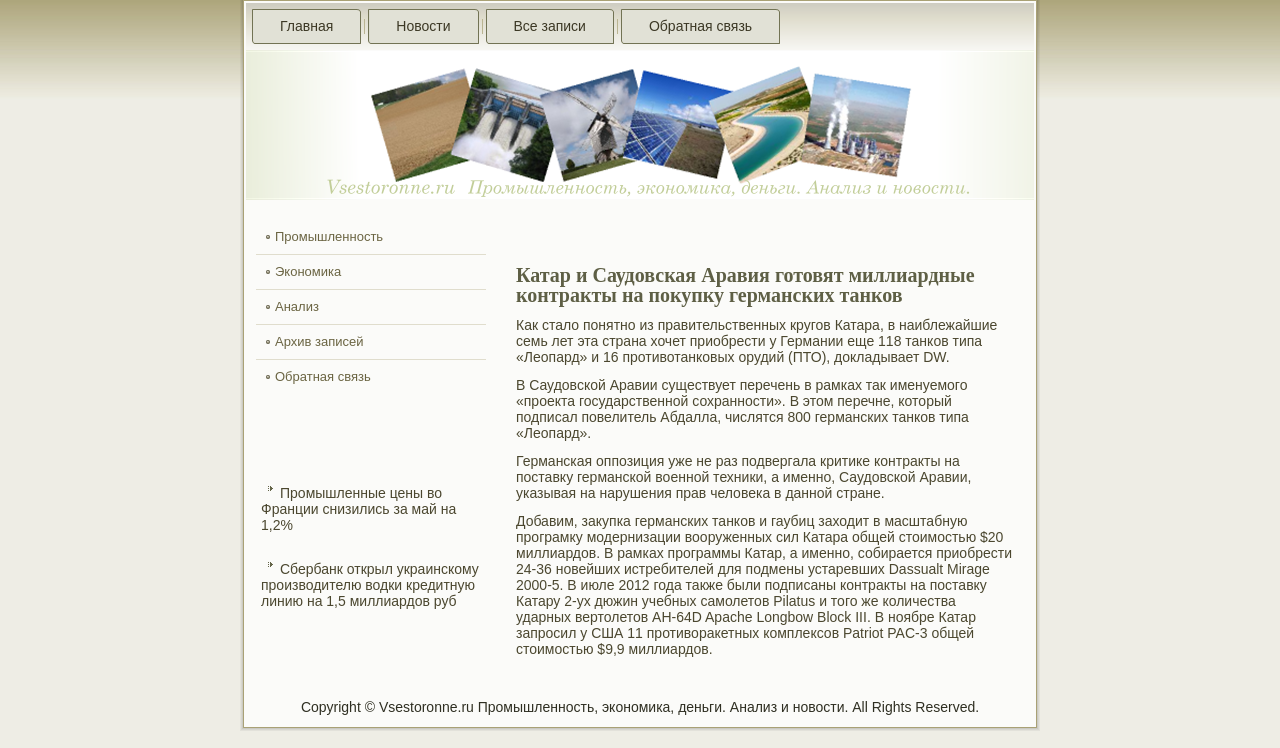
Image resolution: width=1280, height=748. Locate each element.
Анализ (297, 306)
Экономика (308, 271)
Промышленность (329, 236)
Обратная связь (700, 26)
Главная (306, 26)
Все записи (550, 26)
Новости (423, 26)
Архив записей (319, 341)
